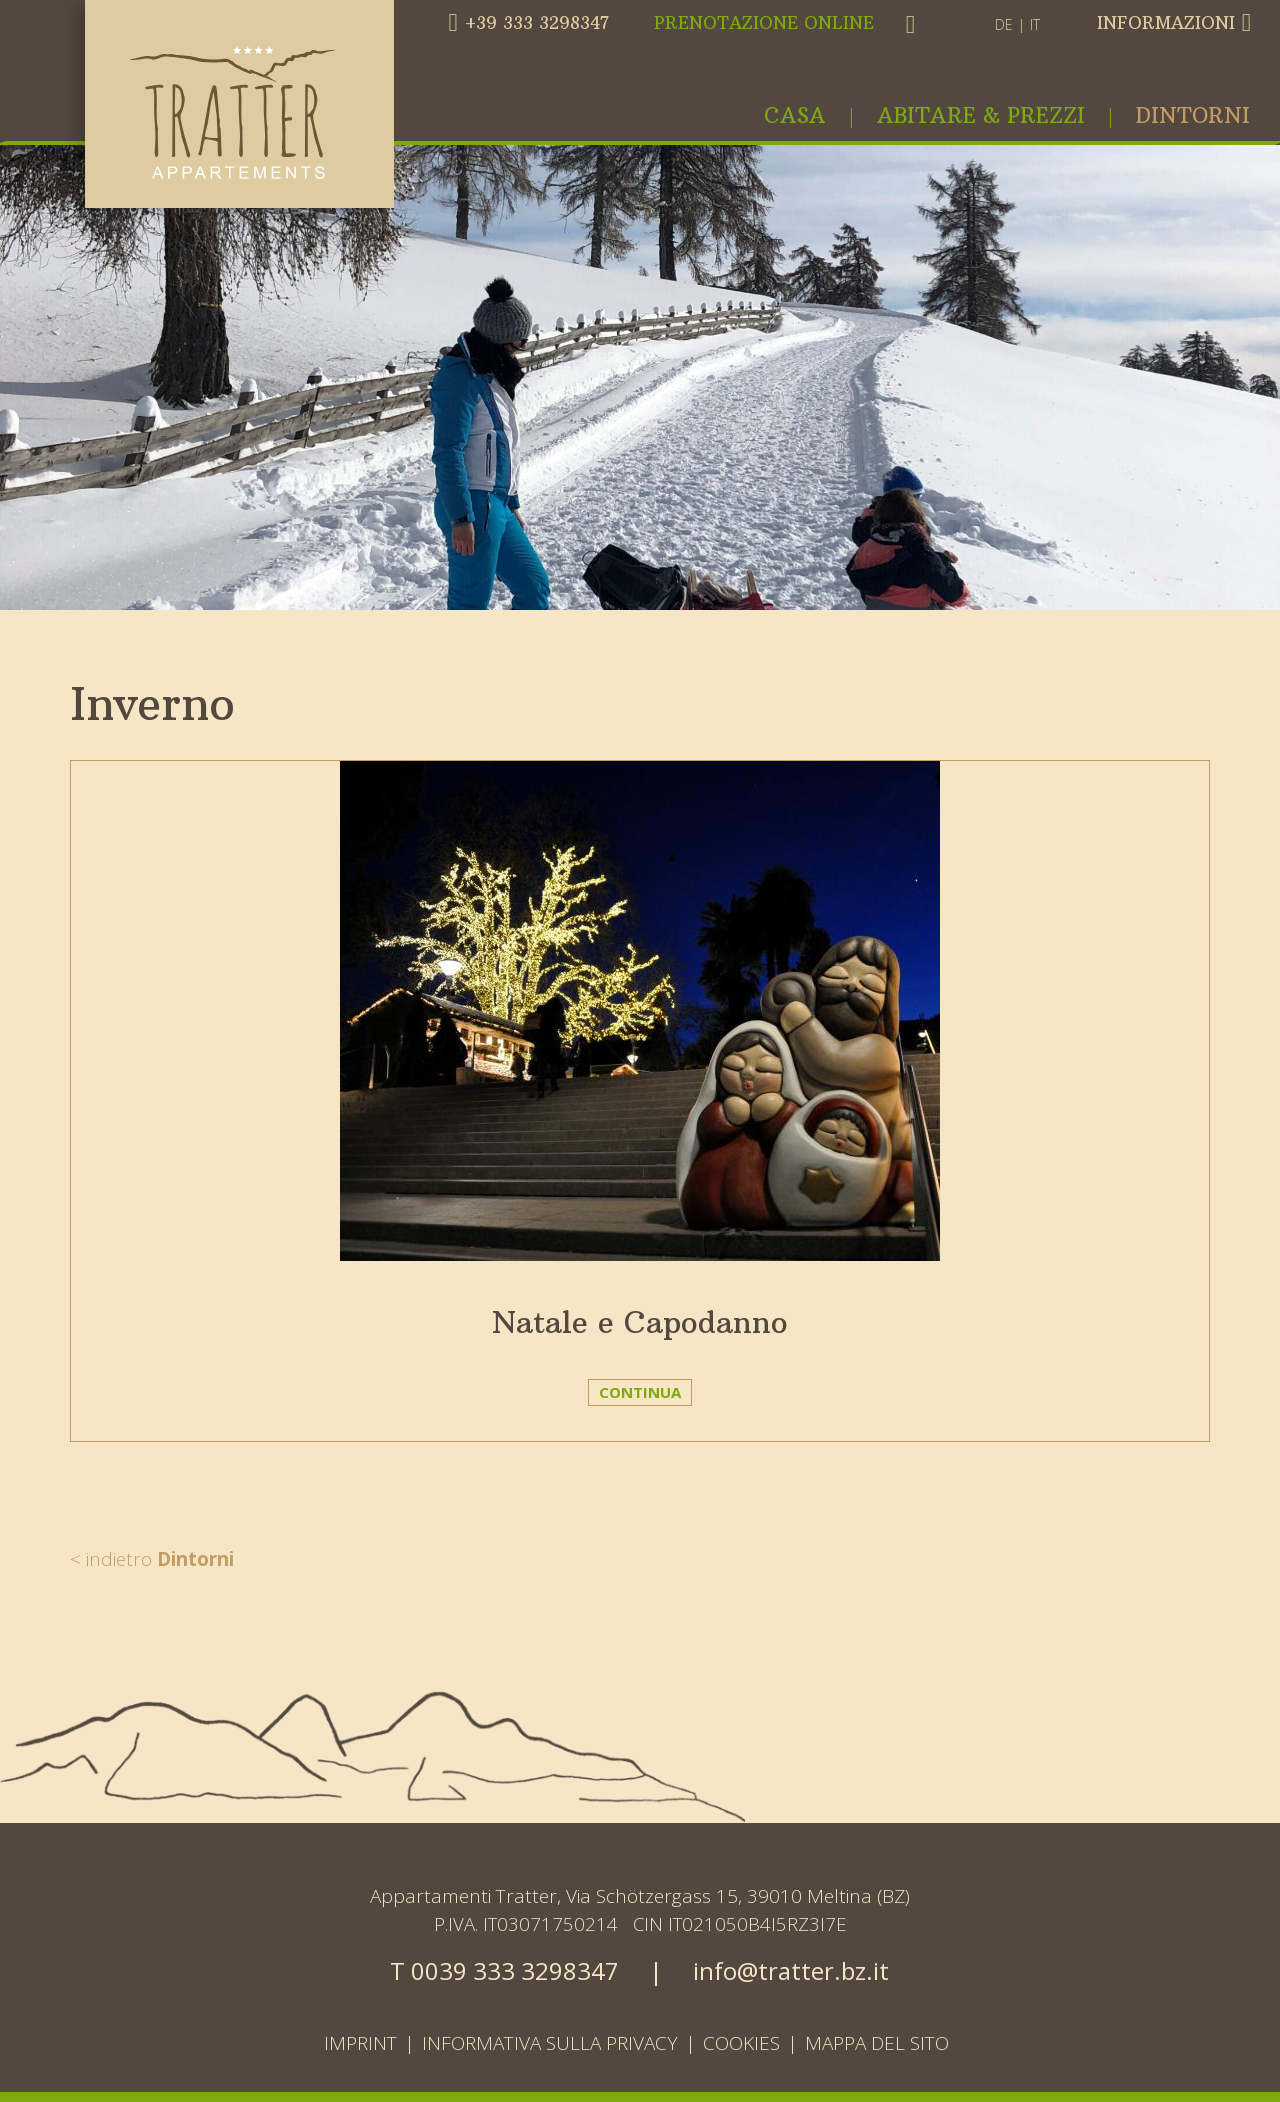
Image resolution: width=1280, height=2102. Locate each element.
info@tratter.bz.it (791, 1970)
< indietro (152, 1559)
